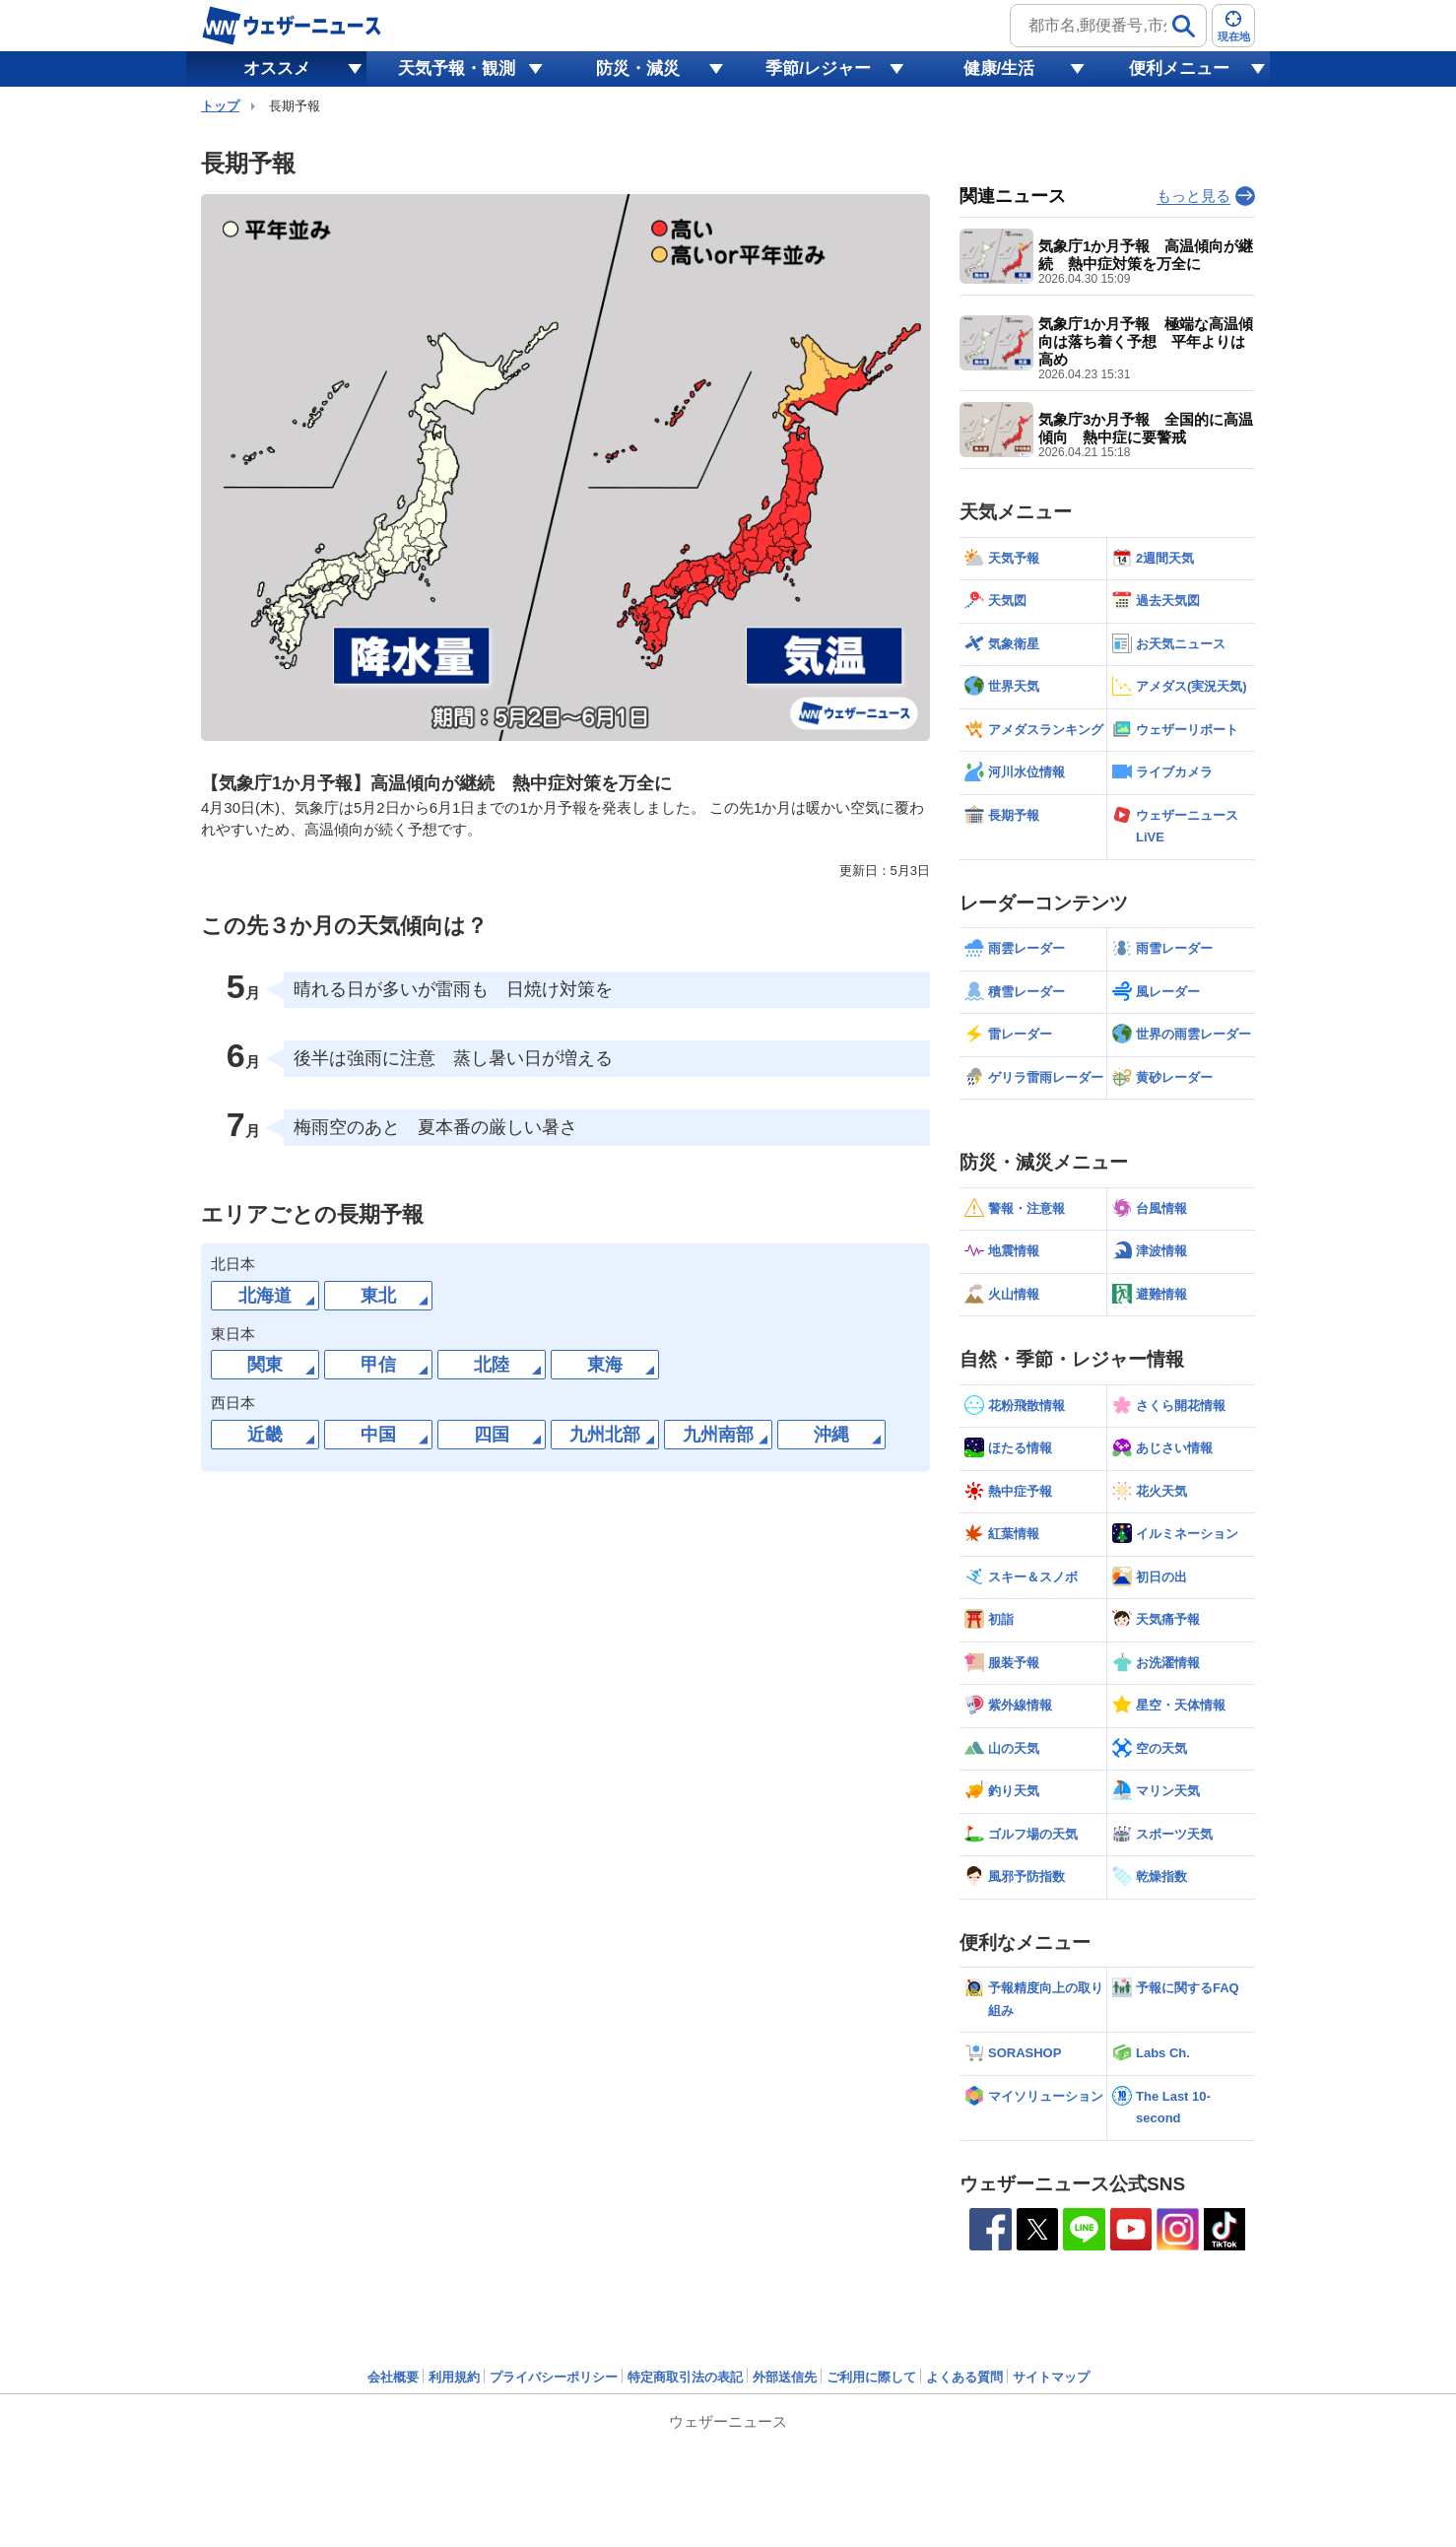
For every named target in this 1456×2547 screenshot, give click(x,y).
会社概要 (393, 2377)
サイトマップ (1051, 2377)
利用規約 (454, 2377)
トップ (220, 106)
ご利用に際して (871, 2377)
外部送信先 (785, 2377)
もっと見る (1193, 195)
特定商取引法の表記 (685, 2377)
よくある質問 (964, 2377)
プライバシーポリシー (554, 2377)
